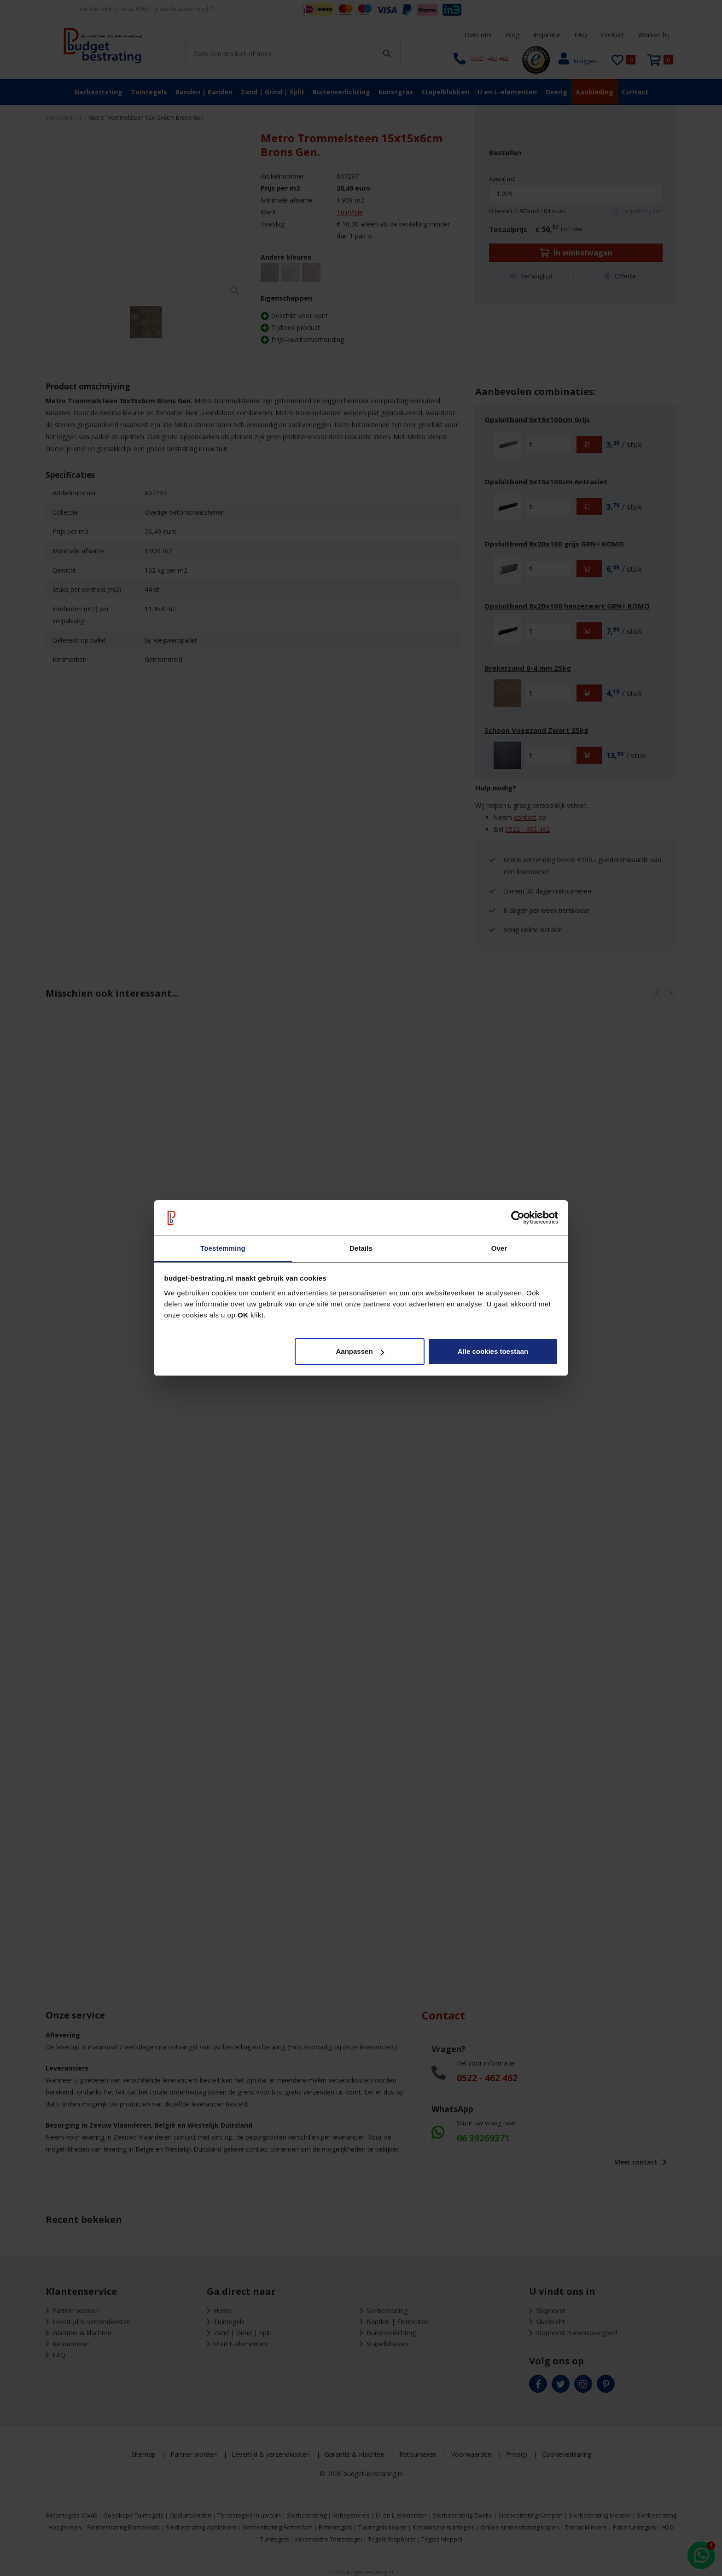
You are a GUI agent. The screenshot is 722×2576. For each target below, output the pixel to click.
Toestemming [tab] (222, 1248)
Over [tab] (499, 1248)
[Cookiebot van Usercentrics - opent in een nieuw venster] (517, 1218)
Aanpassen (360, 1351)
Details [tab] (361, 1248)
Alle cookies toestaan (493, 1351)
